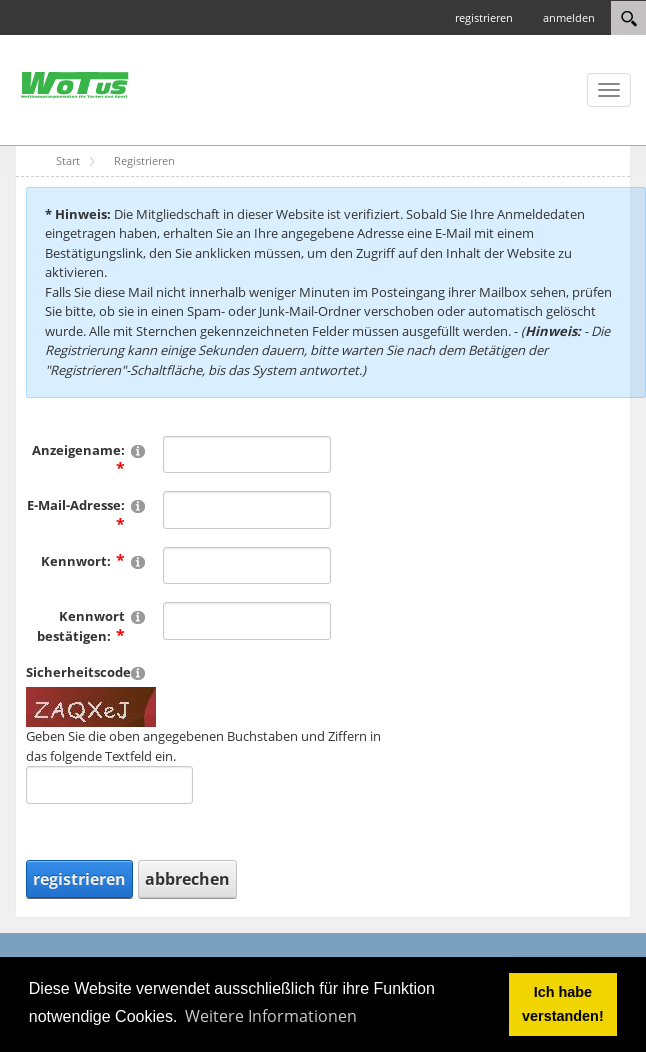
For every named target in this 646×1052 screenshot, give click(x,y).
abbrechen (187, 879)
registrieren (484, 17)
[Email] (246, 510)
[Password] (246, 566)
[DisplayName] (246, 455)
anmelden (569, 17)
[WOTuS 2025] (75, 84)
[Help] (138, 450)
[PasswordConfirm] (246, 621)
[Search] (628, 18)
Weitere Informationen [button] (271, 1016)
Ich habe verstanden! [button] (563, 1004)
